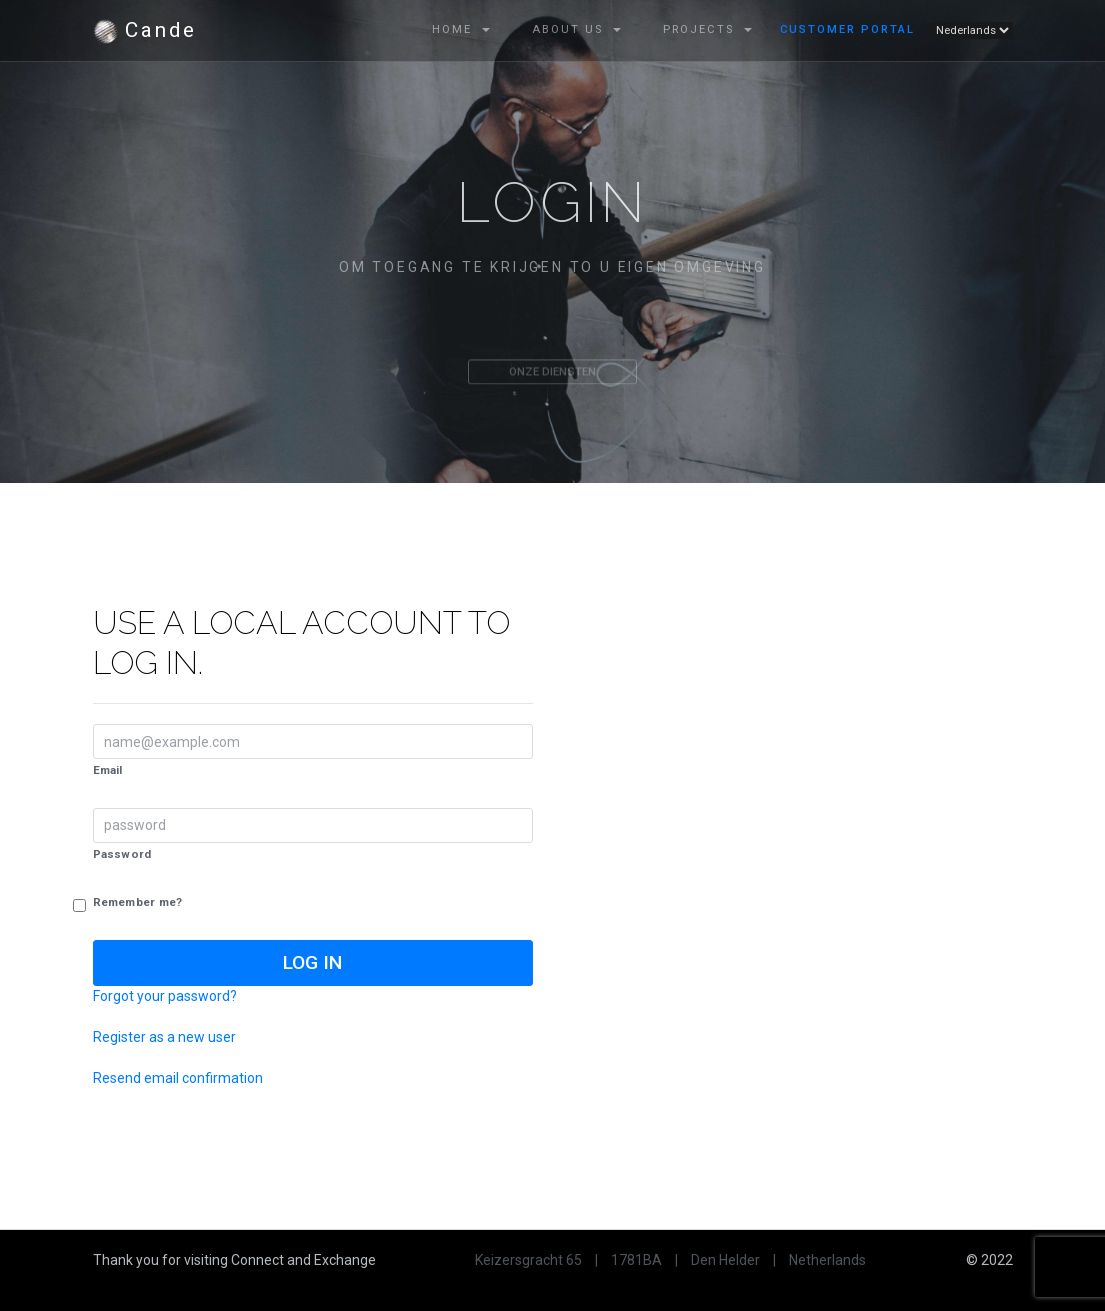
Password (122, 854)
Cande (145, 31)
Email (108, 770)
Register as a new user (164, 1037)
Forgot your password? (165, 996)
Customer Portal (847, 29)
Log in (312, 962)
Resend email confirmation (178, 1078)
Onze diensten (552, 378)
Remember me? (138, 903)
